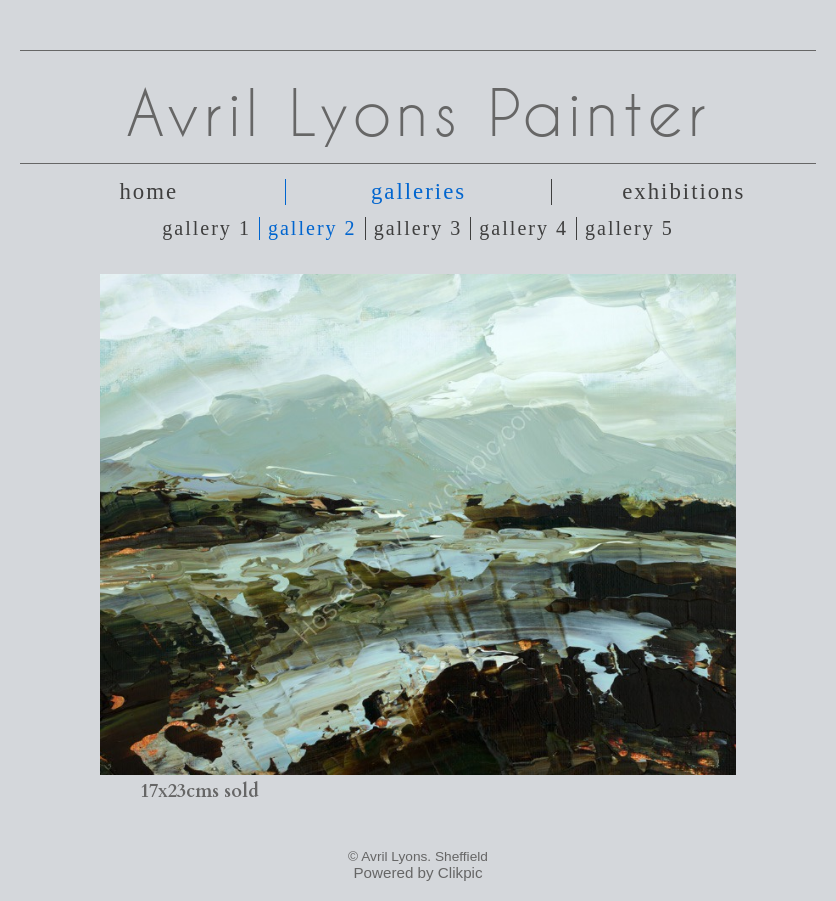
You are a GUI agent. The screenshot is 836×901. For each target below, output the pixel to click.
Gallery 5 (629, 228)
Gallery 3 (418, 228)
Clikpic (460, 872)
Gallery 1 (206, 228)
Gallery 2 (312, 228)
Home (148, 191)
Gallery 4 (523, 228)
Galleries (418, 191)
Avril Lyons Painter (418, 112)
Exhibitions (683, 191)
